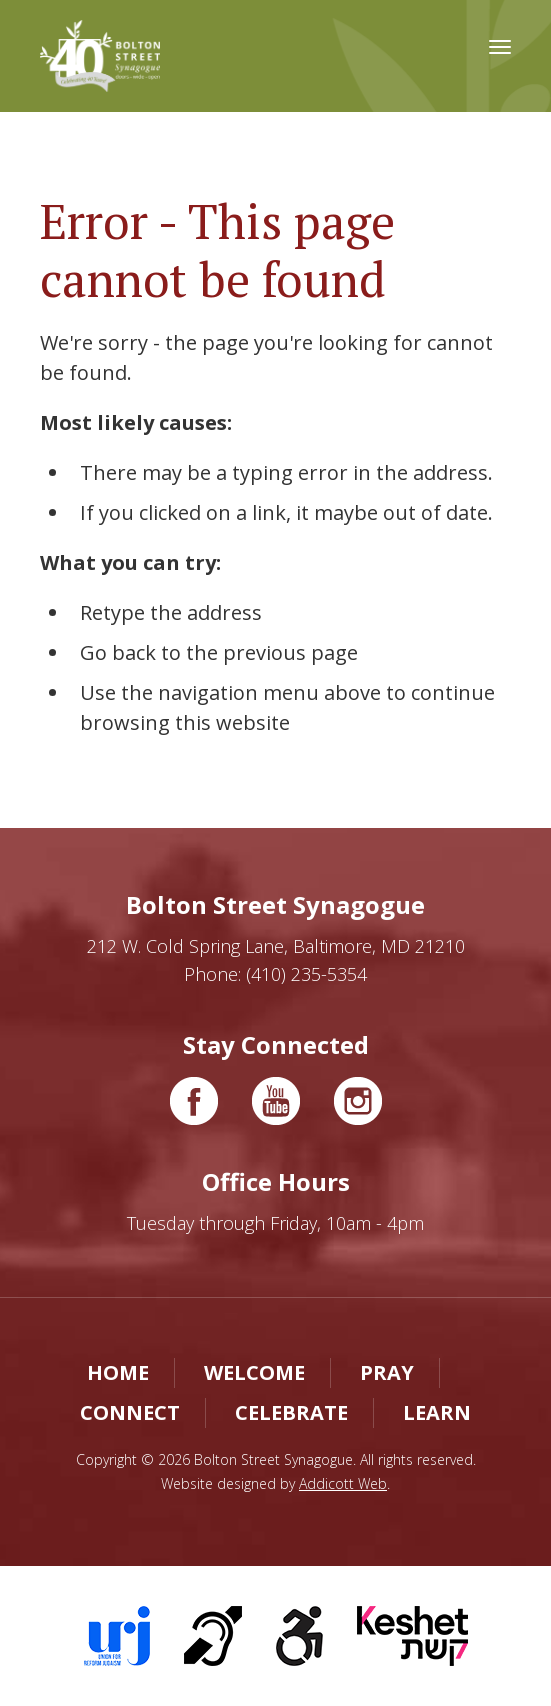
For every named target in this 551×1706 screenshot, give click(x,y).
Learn (437, 1412)
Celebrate (291, 1412)
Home (118, 1372)
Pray (387, 1372)
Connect (130, 1412)
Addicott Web (343, 1483)
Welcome (254, 1372)
